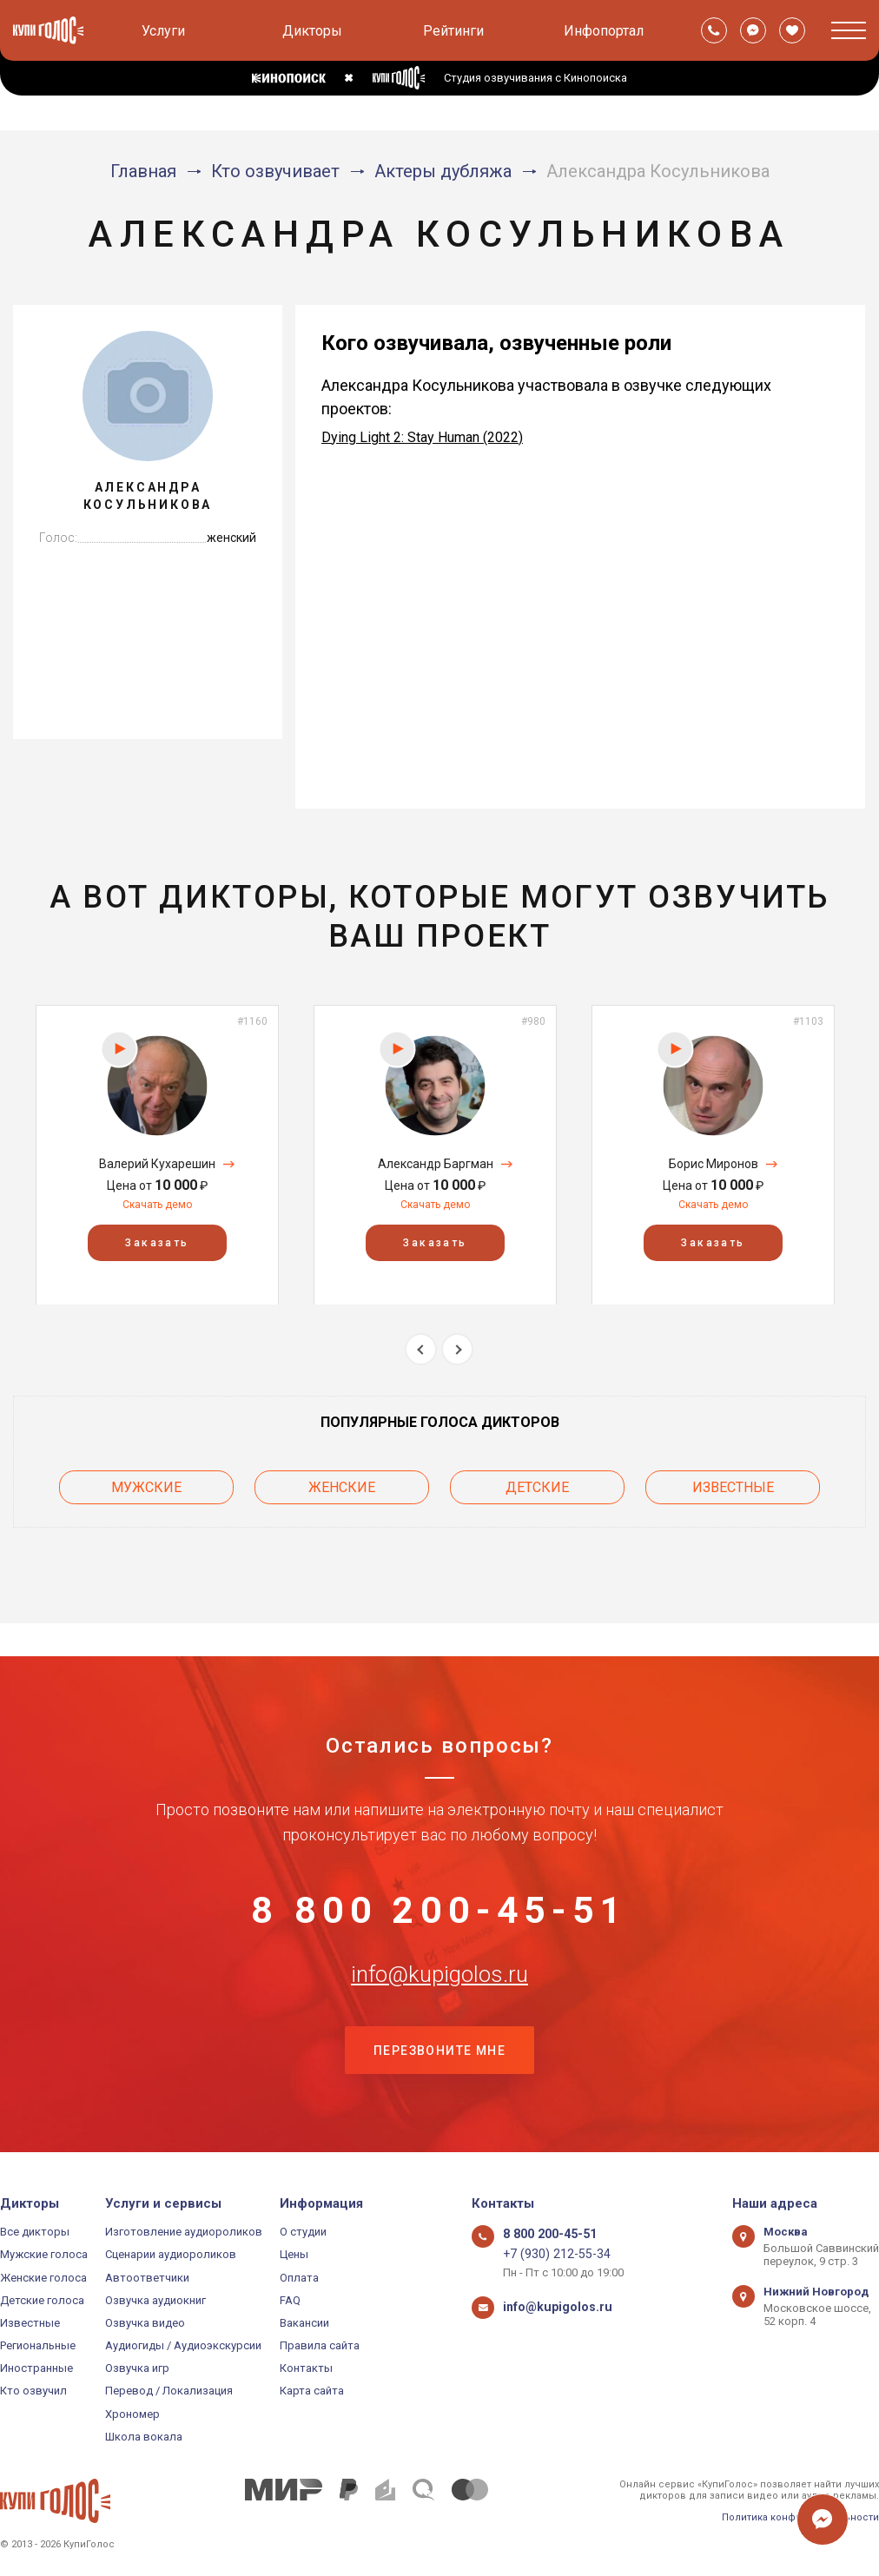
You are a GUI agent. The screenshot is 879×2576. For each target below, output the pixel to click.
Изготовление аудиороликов (183, 2231)
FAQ (290, 2300)
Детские (537, 1483)
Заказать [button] (156, 1242)
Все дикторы (34, 2231)
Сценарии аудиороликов (170, 2255)
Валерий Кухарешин (157, 1164)
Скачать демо (157, 1205)
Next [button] (457, 1349)
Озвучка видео (145, 2322)
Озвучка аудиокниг (155, 2300)
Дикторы (312, 31)
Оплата (299, 2277)
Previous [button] (421, 1349)
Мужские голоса (44, 2255)
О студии (303, 2231)
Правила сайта (320, 2345)
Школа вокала (143, 2436)
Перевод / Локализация (169, 2391)
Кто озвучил (33, 2391)
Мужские (146, 1483)
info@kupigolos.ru (439, 1962)
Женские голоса (43, 2277)
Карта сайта (312, 2391)
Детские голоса (42, 2300)
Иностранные (36, 2368)
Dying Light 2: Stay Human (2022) (422, 437)
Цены (294, 2255)
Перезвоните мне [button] (439, 2049)
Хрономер (132, 2414)
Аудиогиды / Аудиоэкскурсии (183, 2345)
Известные (733, 1483)
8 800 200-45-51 (439, 1876)
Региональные (38, 2345)
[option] (157, 1155)
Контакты (306, 2368)
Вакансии (304, 2322)
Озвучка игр (137, 2368)
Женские (341, 1483)
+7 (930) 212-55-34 (549, 2255)
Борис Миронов (713, 1164)
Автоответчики (147, 2277)
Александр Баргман (435, 1164)
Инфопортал (604, 31)
